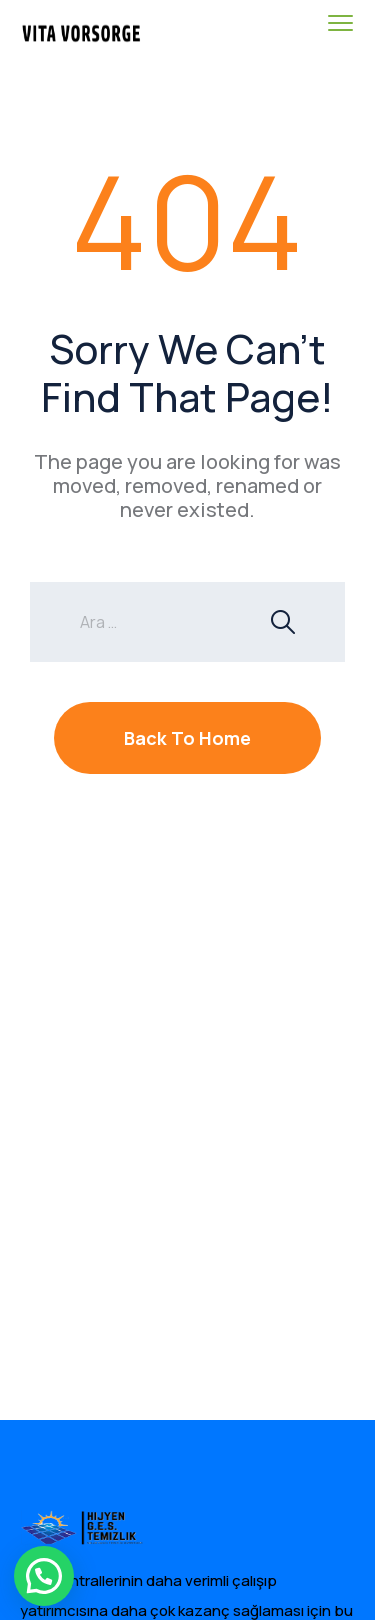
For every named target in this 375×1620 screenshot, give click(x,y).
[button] (44, 1576)
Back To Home (187, 738)
